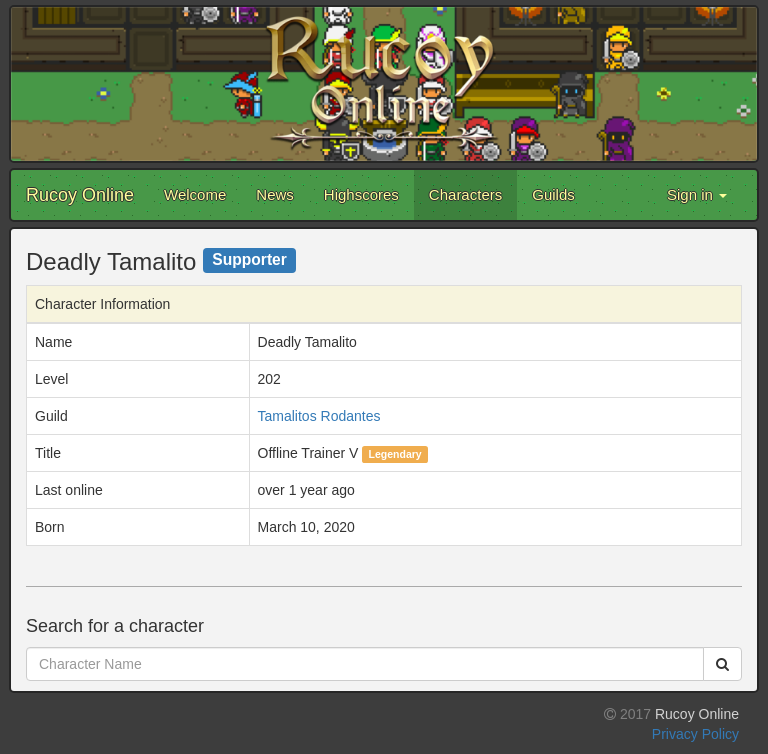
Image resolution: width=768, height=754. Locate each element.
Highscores (361, 194)
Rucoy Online (80, 195)
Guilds (553, 194)
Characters (465, 194)
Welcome (195, 194)
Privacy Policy (695, 734)
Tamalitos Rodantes (319, 416)
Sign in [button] (697, 194)
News (275, 194)
